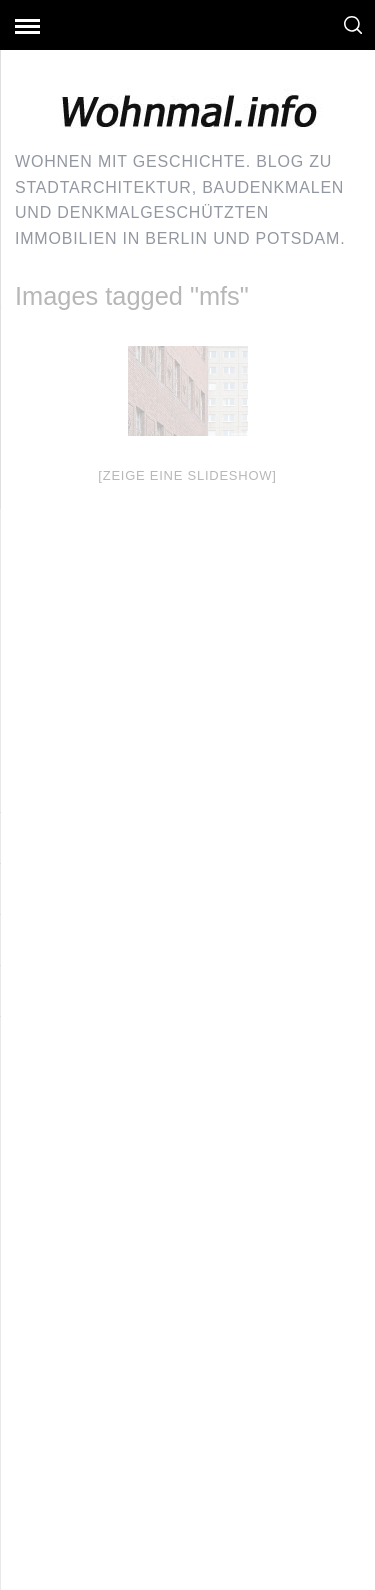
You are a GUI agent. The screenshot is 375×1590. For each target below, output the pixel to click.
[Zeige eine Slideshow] (187, 475)
